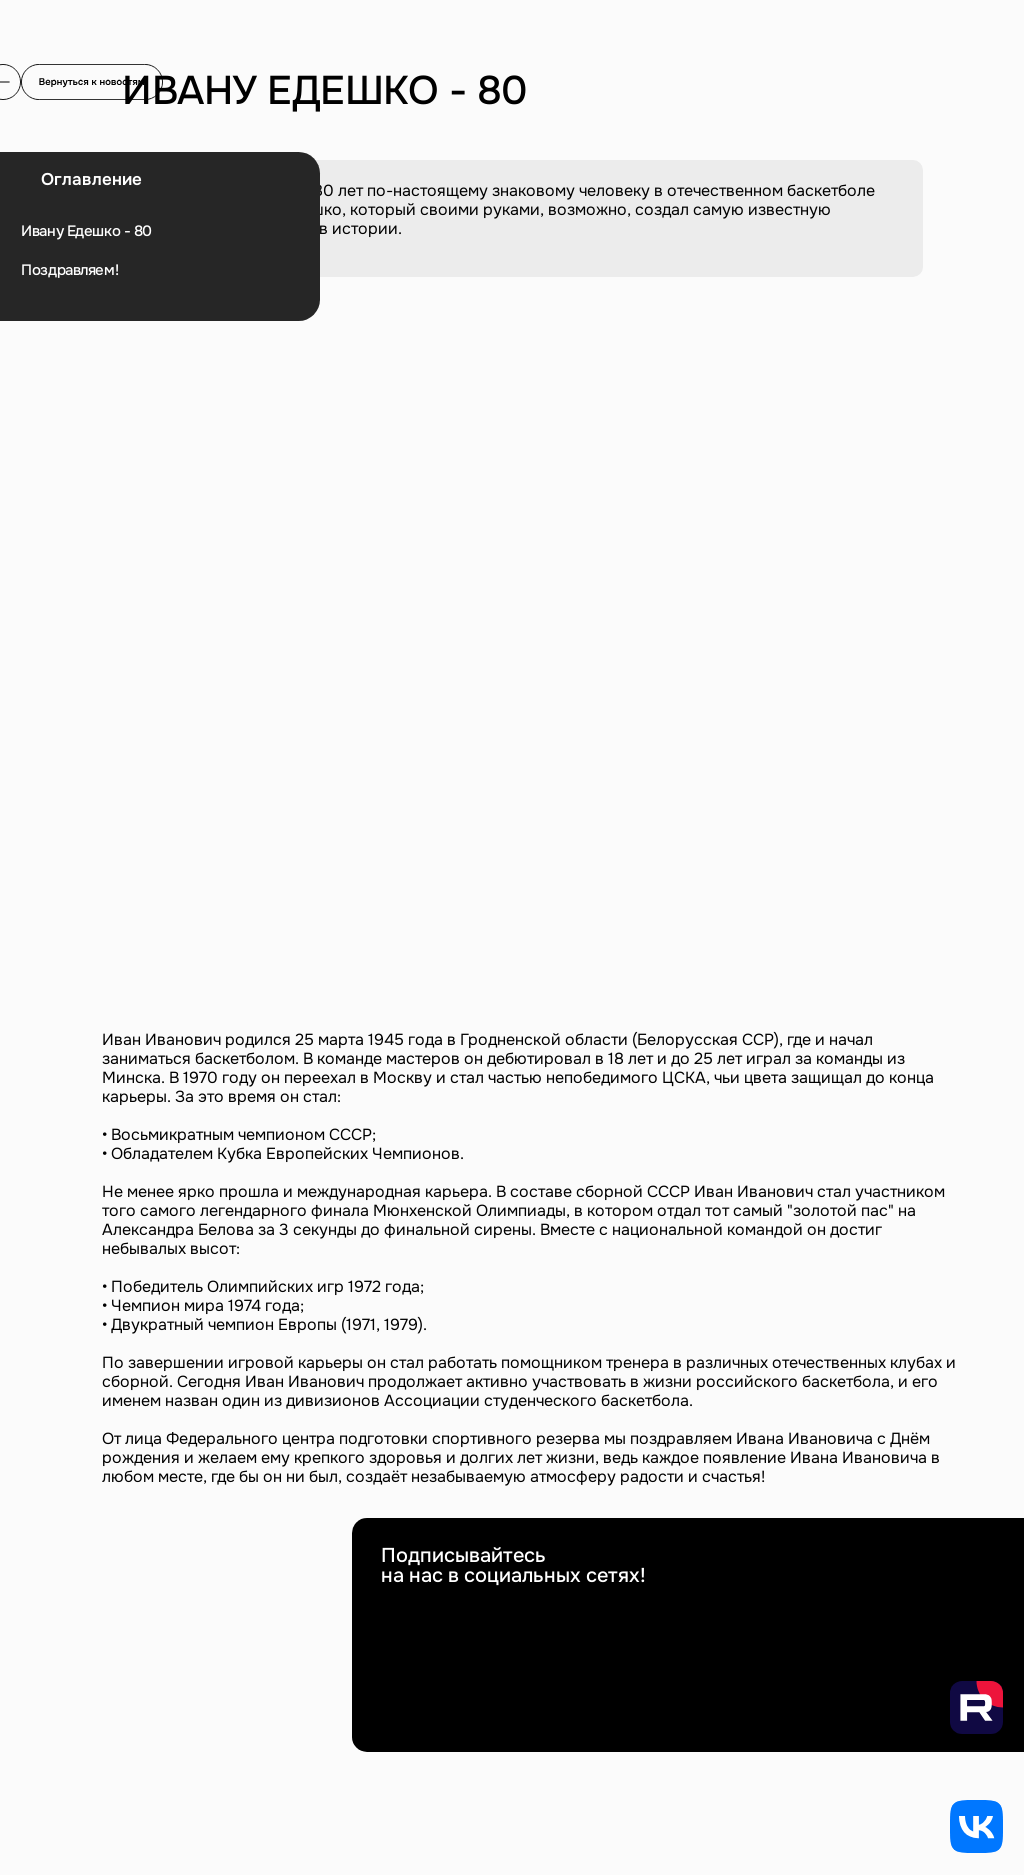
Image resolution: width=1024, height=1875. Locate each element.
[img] (92, 82)
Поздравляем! (69, 270)
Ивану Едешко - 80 (86, 231)
